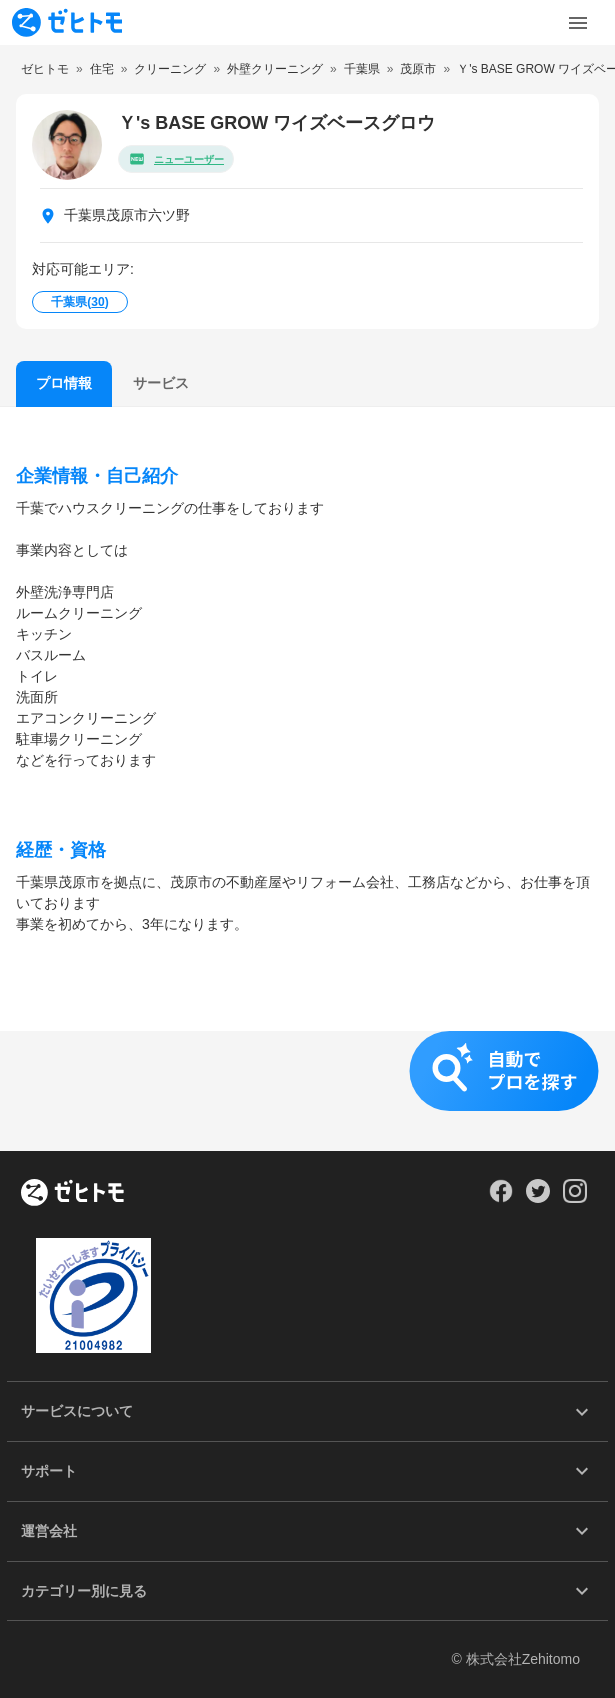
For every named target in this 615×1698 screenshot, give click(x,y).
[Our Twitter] (537, 1198)
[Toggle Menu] (578, 23)
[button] (307, 1091)
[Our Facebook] (500, 1198)
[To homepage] (67, 22)
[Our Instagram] (575, 1198)
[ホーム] (72, 1194)
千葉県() (79, 302)
